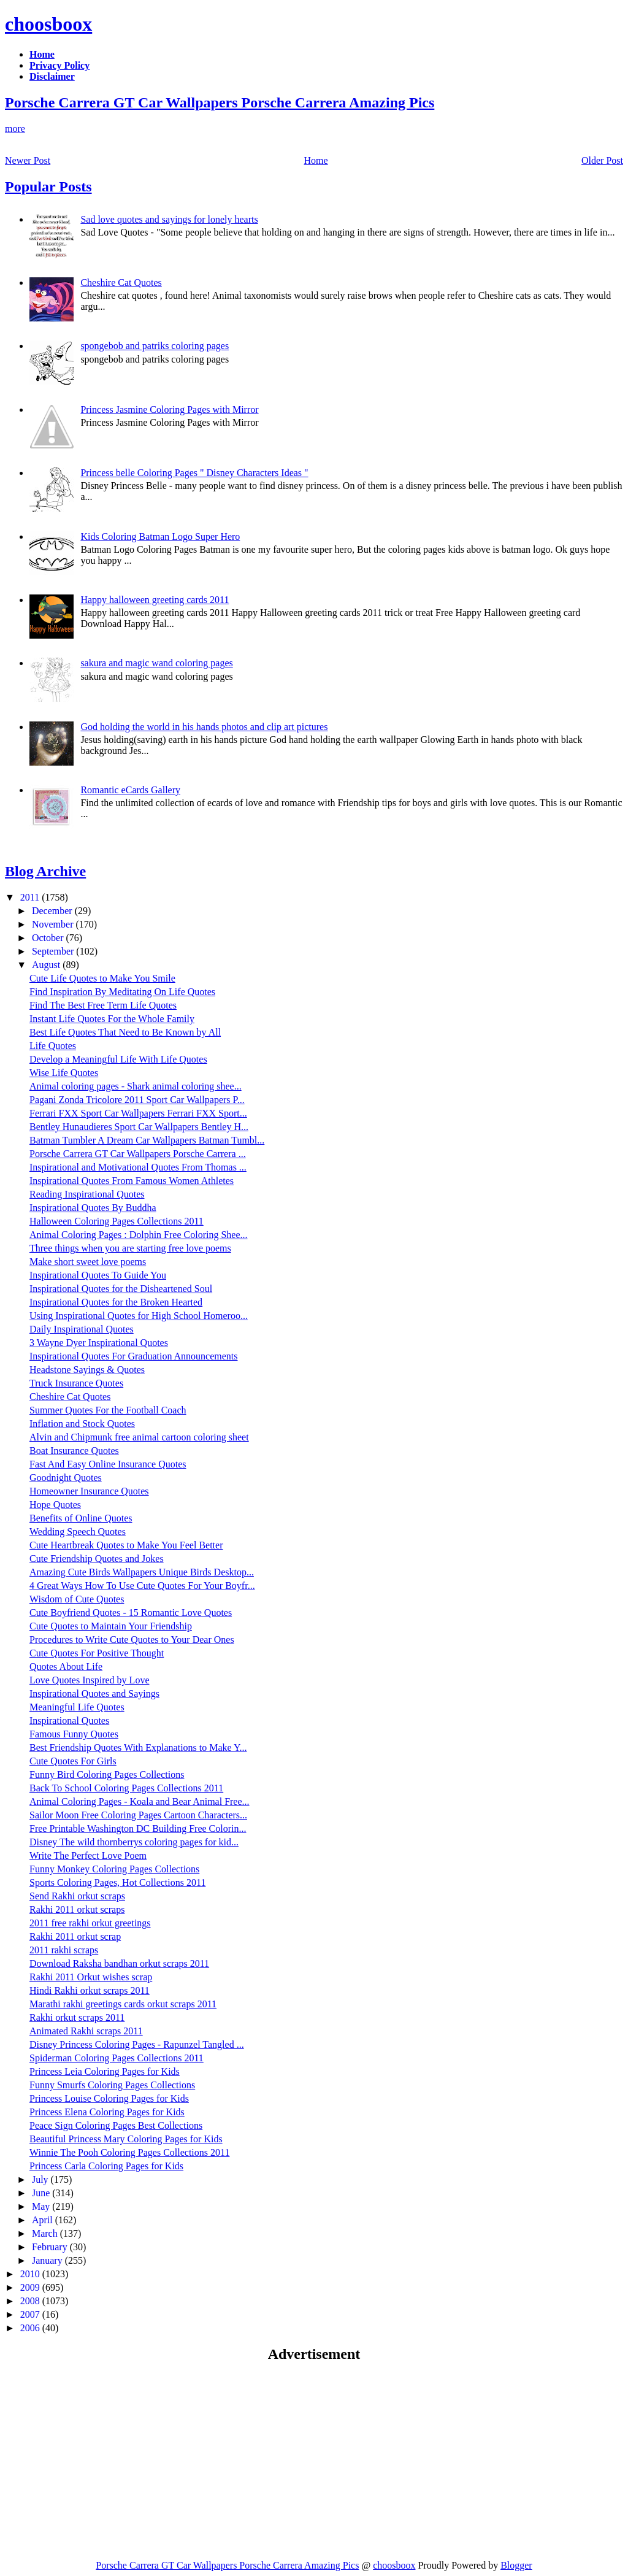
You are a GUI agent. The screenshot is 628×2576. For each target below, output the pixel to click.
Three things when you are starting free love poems (130, 1248)
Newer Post (27, 160)
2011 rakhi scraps (63, 1950)
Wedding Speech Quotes (77, 1531)
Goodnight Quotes (65, 1477)
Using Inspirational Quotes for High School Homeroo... (138, 1315)
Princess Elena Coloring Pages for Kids (107, 2112)
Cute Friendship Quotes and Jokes (96, 1558)
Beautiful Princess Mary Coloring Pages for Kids (126, 2139)
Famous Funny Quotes (73, 1734)
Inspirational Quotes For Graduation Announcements (133, 1356)
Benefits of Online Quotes (80, 1518)
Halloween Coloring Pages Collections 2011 (116, 1221)
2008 (31, 2301)
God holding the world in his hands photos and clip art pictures (203, 726)
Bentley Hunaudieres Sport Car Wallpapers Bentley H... (138, 1126)
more (15, 128)
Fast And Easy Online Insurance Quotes (107, 1464)
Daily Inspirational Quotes (81, 1329)
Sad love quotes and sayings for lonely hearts (169, 219)
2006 (31, 2328)
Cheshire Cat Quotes (120, 282)
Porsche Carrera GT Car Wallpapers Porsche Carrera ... (137, 1153)
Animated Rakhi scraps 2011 (86, 2031)
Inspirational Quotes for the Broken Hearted (115, 1302)
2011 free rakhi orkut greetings (90, 1923)
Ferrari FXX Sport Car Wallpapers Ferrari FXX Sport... (138, 1113)
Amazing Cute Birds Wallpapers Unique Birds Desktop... (141, 1572)
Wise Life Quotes (63, 1072)
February (51, 2247)
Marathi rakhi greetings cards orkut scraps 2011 (122, 2004)
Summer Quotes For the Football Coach (107, 1410)
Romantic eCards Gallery (130, 790)
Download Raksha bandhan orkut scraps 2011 (119, 1963)
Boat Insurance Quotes (74, 1450)
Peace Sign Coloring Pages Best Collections (115, 2125)
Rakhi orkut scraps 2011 (76, 2017)
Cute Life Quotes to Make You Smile (102, 978)
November (54, 924)
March (46, 2233)
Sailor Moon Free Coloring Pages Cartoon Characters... (138, 1815)
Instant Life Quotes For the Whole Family (111, 1018)
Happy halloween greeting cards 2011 (154, 599)
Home (316, 160)
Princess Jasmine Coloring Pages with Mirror (169, 409)
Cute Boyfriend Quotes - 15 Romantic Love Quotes (130, 1612)
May (42, 2206)
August (47, 964)
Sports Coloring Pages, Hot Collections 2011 (117, 1882)
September (54, 951)
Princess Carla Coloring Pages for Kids (106, 2166)
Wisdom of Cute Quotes (76, 1599)
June (42, 2193)
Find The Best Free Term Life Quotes (103, 1005)
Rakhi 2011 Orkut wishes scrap (90, 1977)
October (49, 937)
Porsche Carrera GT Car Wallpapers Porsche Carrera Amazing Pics (219, 102)
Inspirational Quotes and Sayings (94, 1693)
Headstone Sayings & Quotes (87, 1369)
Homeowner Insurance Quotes (89, 1491)
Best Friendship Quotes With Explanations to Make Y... (138, 1747)
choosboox (48, 24)
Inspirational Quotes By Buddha (92, 1207)
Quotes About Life (65, 1666)
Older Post (602, 160)
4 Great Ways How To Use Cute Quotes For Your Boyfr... (142, 1585)
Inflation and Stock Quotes (82, 1423)
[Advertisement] (108, 2461)
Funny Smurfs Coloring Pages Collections (112, 2085)
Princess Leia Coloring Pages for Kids (104, 2071)
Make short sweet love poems (87, 1261)
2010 (31, 2274)
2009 (31, 2287)
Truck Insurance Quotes (76, 1383)
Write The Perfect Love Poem (88, 1855)
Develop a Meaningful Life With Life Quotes (118, 1059)
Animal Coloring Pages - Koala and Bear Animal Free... (139, 1801)
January (48, 2260)
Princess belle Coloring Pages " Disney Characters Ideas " (194, 472)
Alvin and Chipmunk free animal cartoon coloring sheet (139, 1437)
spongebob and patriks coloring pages (154, 345)
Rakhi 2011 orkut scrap (75, 1936)
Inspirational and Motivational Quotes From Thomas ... (138, 1167)
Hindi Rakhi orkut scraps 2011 (89, 1990)
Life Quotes (52, 1045)
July (41, 2179)
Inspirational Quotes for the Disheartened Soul (120, 1288)
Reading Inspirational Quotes (87, 1194)
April (43, 2220)
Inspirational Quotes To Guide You (97, 1275)
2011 (31, 897)
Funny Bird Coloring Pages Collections (106, 1774)
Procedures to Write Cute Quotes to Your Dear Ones (131, 1639)
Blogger (516, 2565)
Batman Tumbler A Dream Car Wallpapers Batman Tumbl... (146, 1140)
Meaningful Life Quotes (76, 1707)
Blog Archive (45, 871)
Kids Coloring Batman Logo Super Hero (160, 536)
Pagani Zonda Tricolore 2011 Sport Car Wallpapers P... (137, 1099)
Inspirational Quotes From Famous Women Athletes (131, 1180)
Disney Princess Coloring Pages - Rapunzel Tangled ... (136, 2044)
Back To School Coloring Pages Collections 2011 (126, 1788)
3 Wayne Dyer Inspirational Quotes (98, 1342)
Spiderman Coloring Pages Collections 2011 (116, 2058)
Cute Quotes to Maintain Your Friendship (110, 1626)
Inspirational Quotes (69, 1720)
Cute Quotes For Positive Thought (96, 1653)
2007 (31, 2314)
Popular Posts (48, 186)
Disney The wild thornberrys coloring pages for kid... (134, 1842)
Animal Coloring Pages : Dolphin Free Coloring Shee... (138, 1234)
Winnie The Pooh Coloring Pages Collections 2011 (129, 2152)
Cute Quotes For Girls (73, 1761)
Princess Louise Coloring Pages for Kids (109, 2098)
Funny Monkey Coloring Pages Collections (114, 1869)
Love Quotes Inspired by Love (89, 1680)
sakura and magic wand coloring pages (156, 663)
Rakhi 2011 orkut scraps (76, 1909)
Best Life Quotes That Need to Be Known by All (125, 1032)
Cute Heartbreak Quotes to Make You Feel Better (126, 1545)
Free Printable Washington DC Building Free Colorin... (138, 1828)
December (53, 910)
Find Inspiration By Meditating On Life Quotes (122, 991)
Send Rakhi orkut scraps (77, 1896)
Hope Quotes (55, 1504)
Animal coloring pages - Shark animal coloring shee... (135, 1086)
